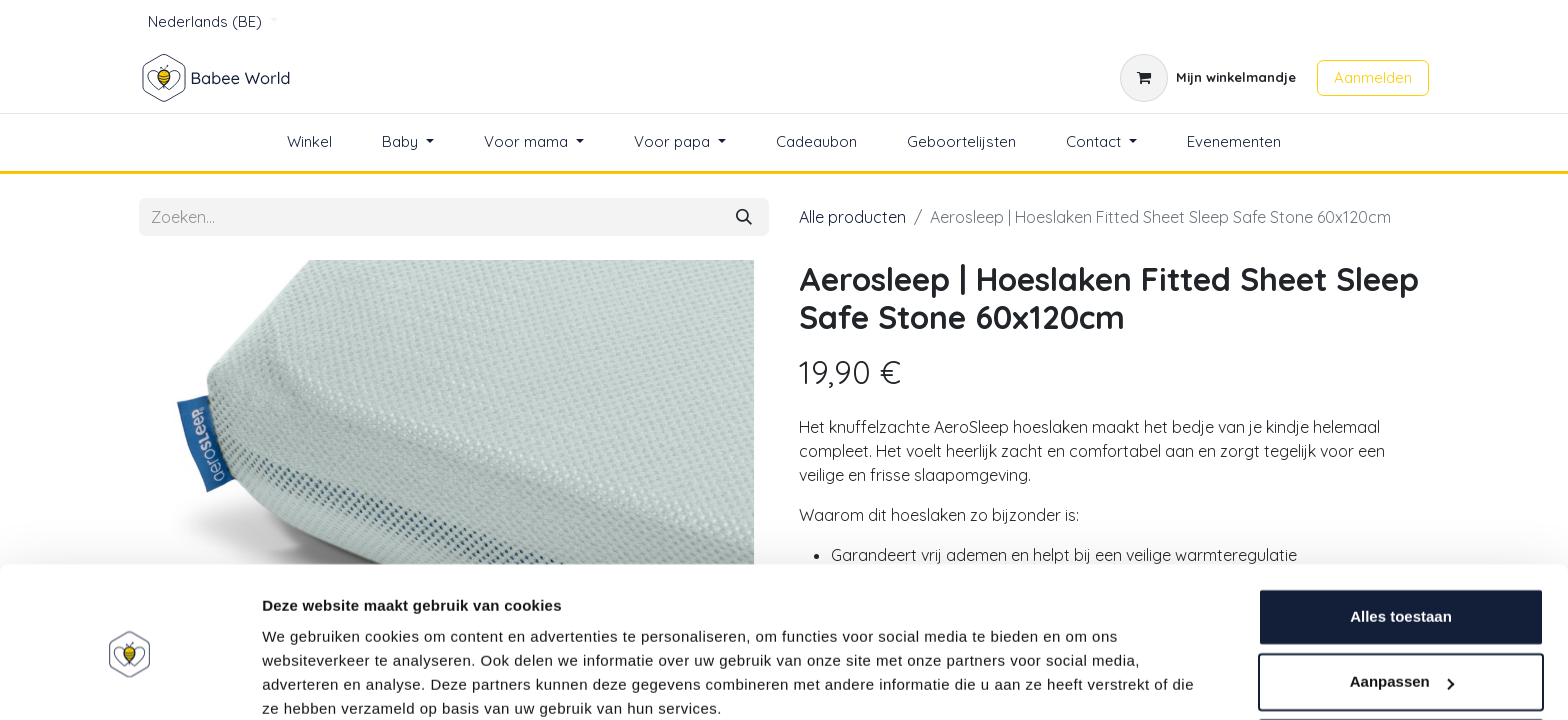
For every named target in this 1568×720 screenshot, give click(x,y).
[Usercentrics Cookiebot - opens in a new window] (129, 681)
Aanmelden (1373, 77)
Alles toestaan (1401, 533)
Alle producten (852, 217)
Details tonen (309, 680)
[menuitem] (309, 142)
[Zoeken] (744, 217)
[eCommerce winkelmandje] (1208, 78)
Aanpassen (1402, 598)
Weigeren (1400, 664)
